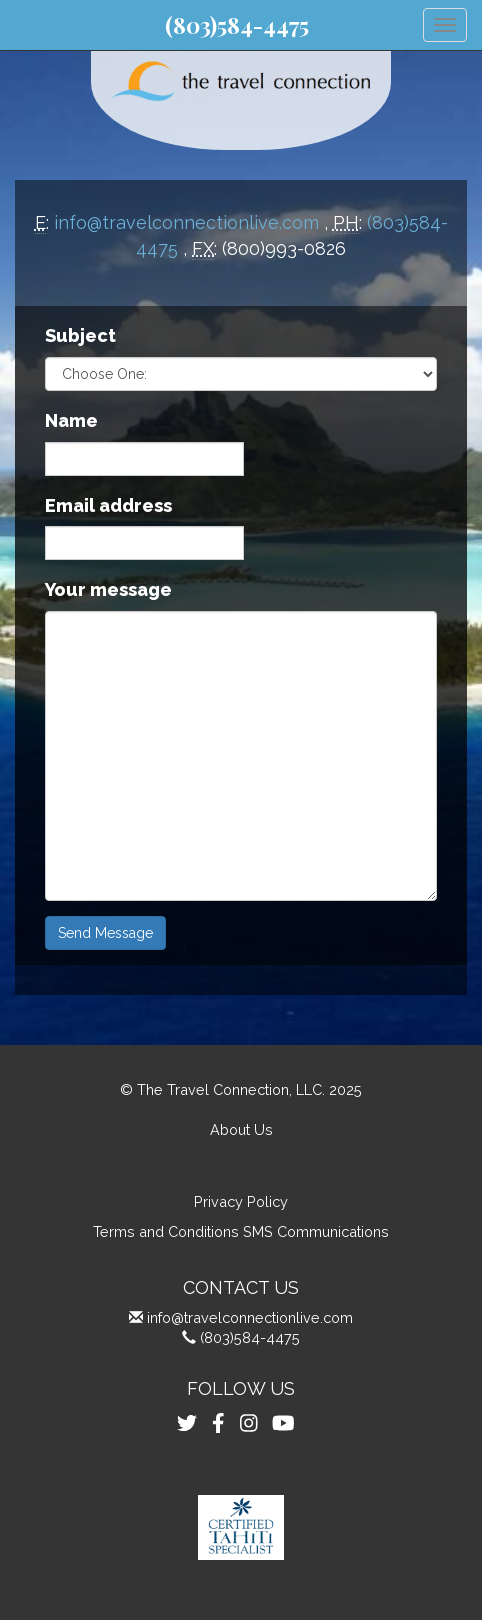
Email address (108, 505)
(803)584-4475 (237, 25)
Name (71, 420)
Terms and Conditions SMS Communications (241, 1231)
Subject (80, 335)
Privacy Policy (241, 1201)
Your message (108, 589)
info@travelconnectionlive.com (186, 222)
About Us (241, 1129)
